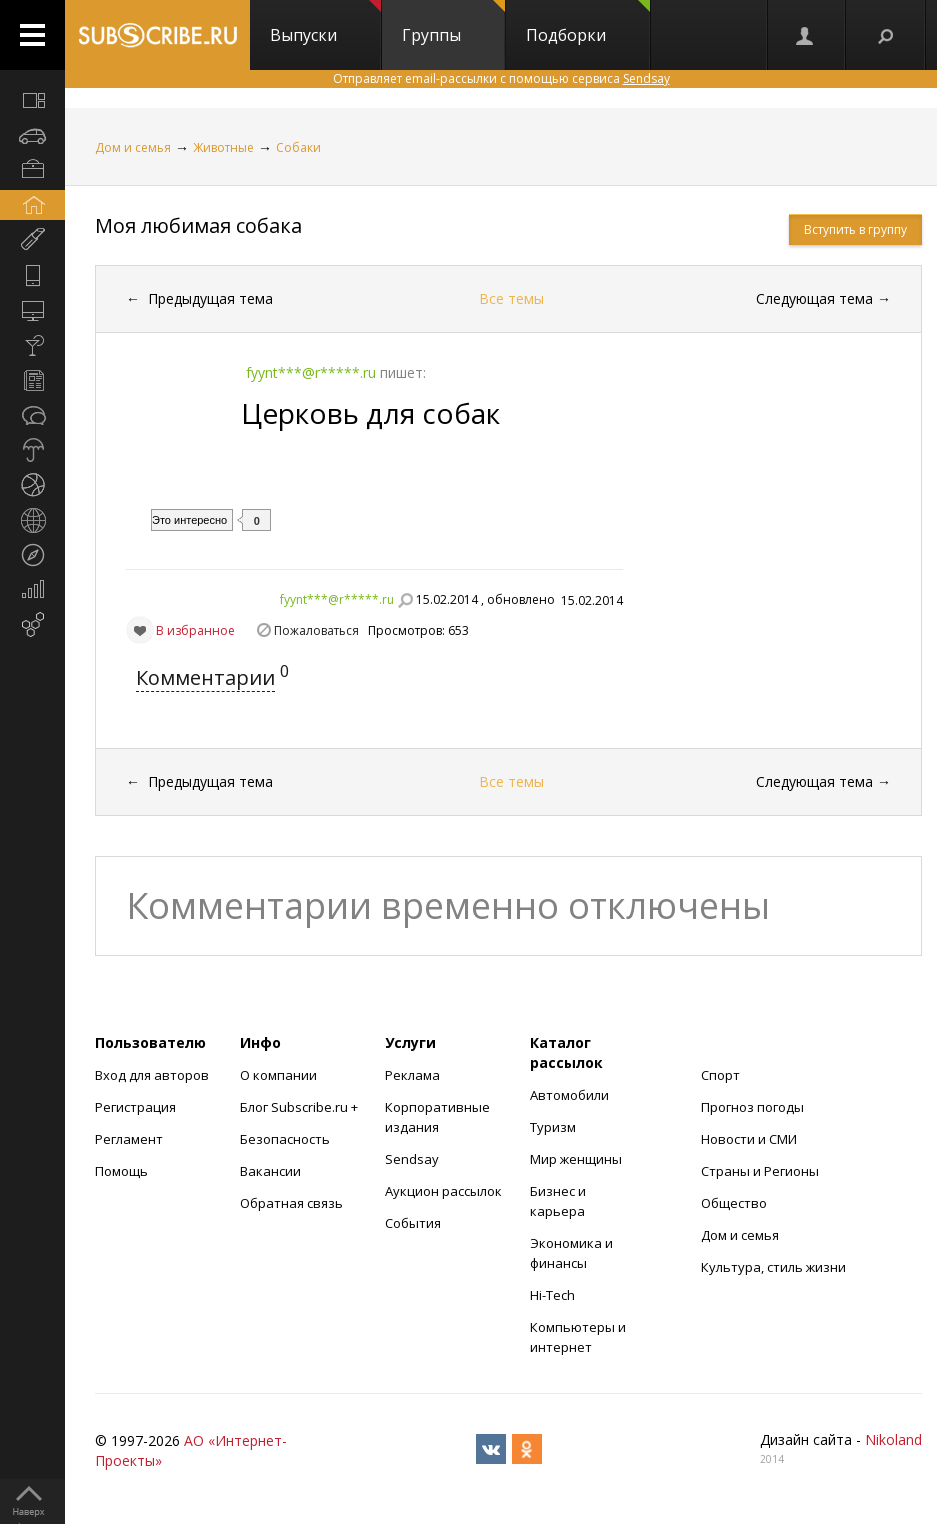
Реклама (412, 1075)
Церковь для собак (370, 413)
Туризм (553, 1127)
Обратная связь (291, 1203)
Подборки (588, 23)
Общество (734, 1203)
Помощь (121, 1171)
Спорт (720, 1075)
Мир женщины (576, 1159)
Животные (223, 147)
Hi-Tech (552, 1295)
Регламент (129, 1139)
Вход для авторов (152, 1075)
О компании (278, 1075)
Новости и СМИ (749, 1139)
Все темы (511, 298)
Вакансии (270, 1171)
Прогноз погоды (752, 1107)
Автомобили (569, 1095)
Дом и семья (133, 147)
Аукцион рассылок (443, 1191)
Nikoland (893, 1439)
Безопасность (285, 1139)
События (413, 1223)
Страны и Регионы (760, 1171)
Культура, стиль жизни (773, 1267)
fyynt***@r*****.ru (337, 599)
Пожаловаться (316, 630)
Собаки (298, 147)
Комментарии (205, 677)
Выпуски (325, 23)
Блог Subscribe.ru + (300, 1107)
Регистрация (135, 1107)
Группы (453, 23)
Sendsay (412, 1159)
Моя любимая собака (198, 225)
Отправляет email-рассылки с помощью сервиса (501, 78)
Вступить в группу (855, 229)
